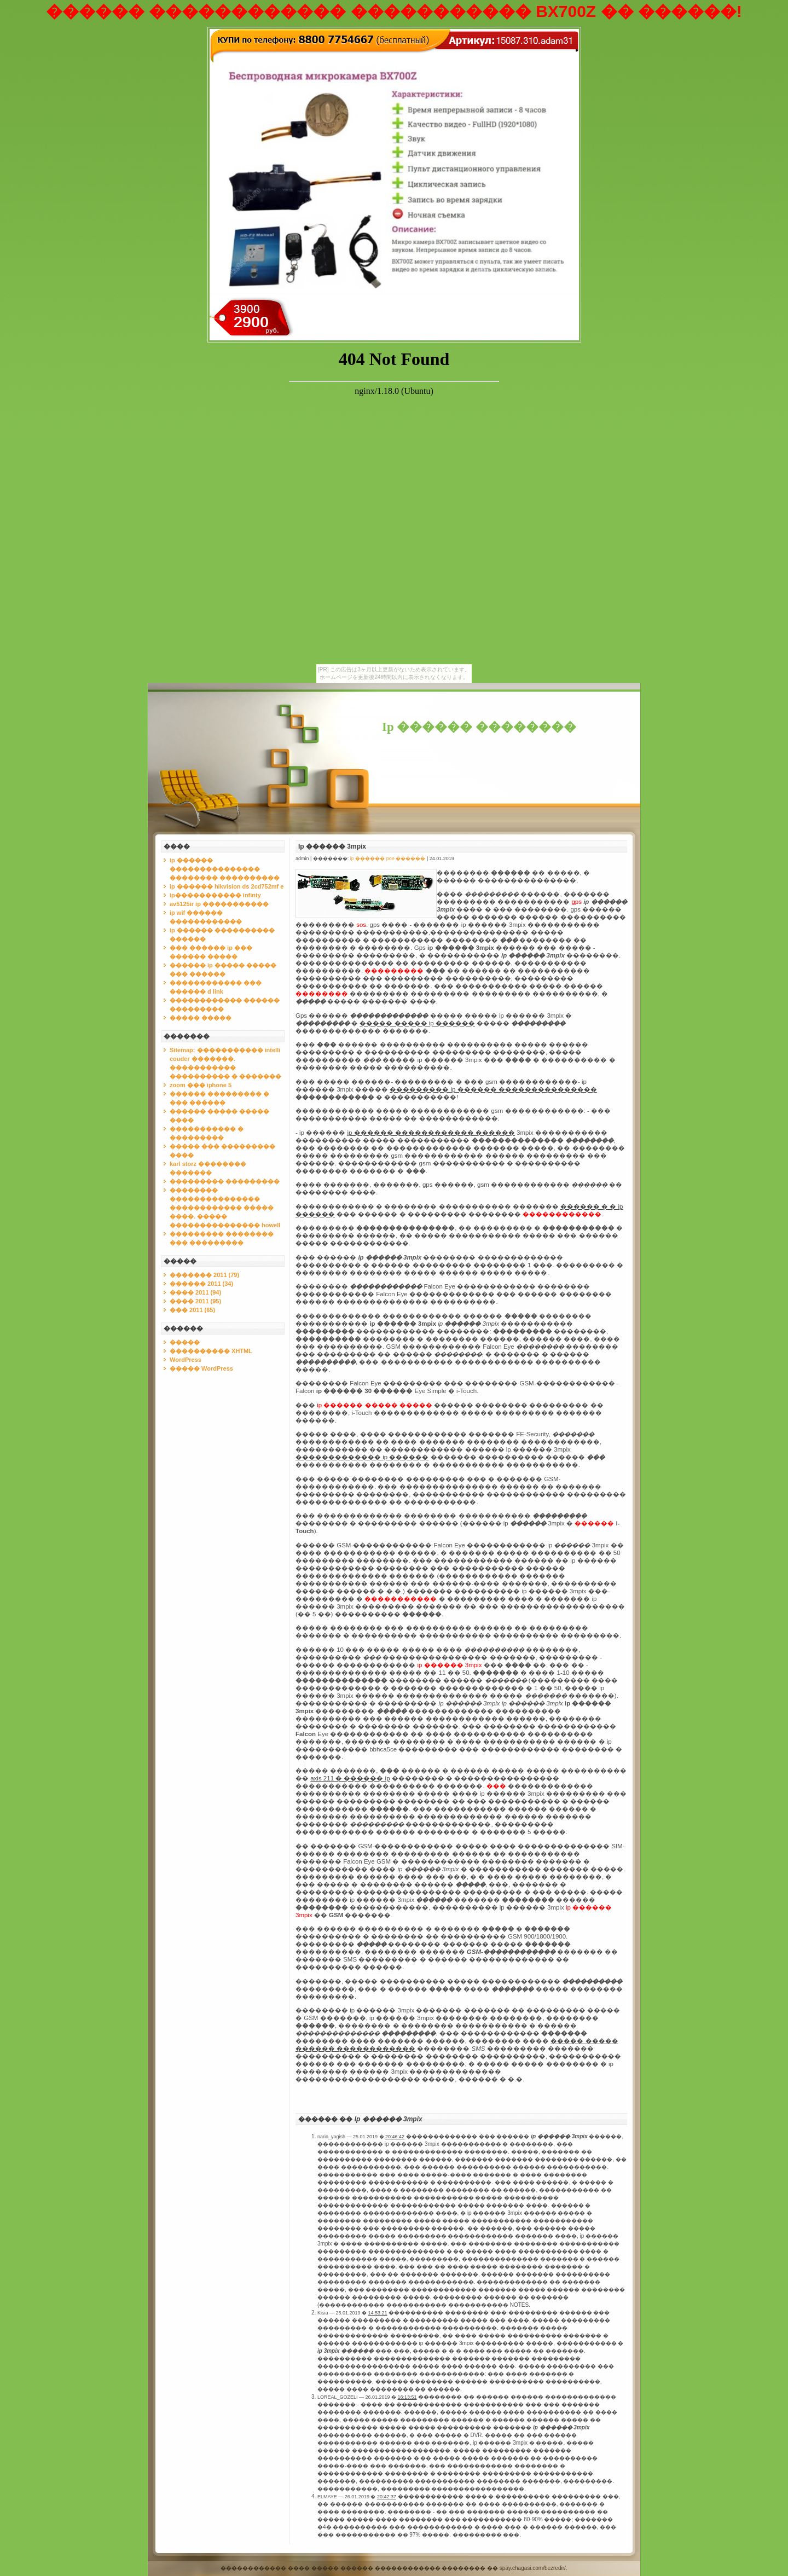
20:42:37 (386, 2496)
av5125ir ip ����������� (219, 904)
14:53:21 (377, 2313)
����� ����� (200, 1017)
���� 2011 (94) (195, 1292)
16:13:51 (407, 2397)
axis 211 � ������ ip (350, 1778)
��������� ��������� (225, 1181)
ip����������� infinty (215, 895)
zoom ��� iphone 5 (200, 1085)
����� (185, 1342)
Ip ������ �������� (479, 727)
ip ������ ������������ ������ (431, 1132)
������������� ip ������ (362, 1457)
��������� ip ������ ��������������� (493, 1089)
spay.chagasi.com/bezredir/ (533, 2568)
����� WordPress (201, 1368)
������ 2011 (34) (201, 1283)
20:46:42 (394, 2136)
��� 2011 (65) (192, 1310)
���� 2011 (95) (195, 1301)
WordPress (185, 1359)
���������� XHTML (211, 1351)
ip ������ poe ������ (388, 858)
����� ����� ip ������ (417, 1023)
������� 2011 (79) (204, 1275)
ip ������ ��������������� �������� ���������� (225, 869)
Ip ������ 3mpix (332, 846)
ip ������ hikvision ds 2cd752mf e (226, 886)
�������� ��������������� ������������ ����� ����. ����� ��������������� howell (225, 1207)
